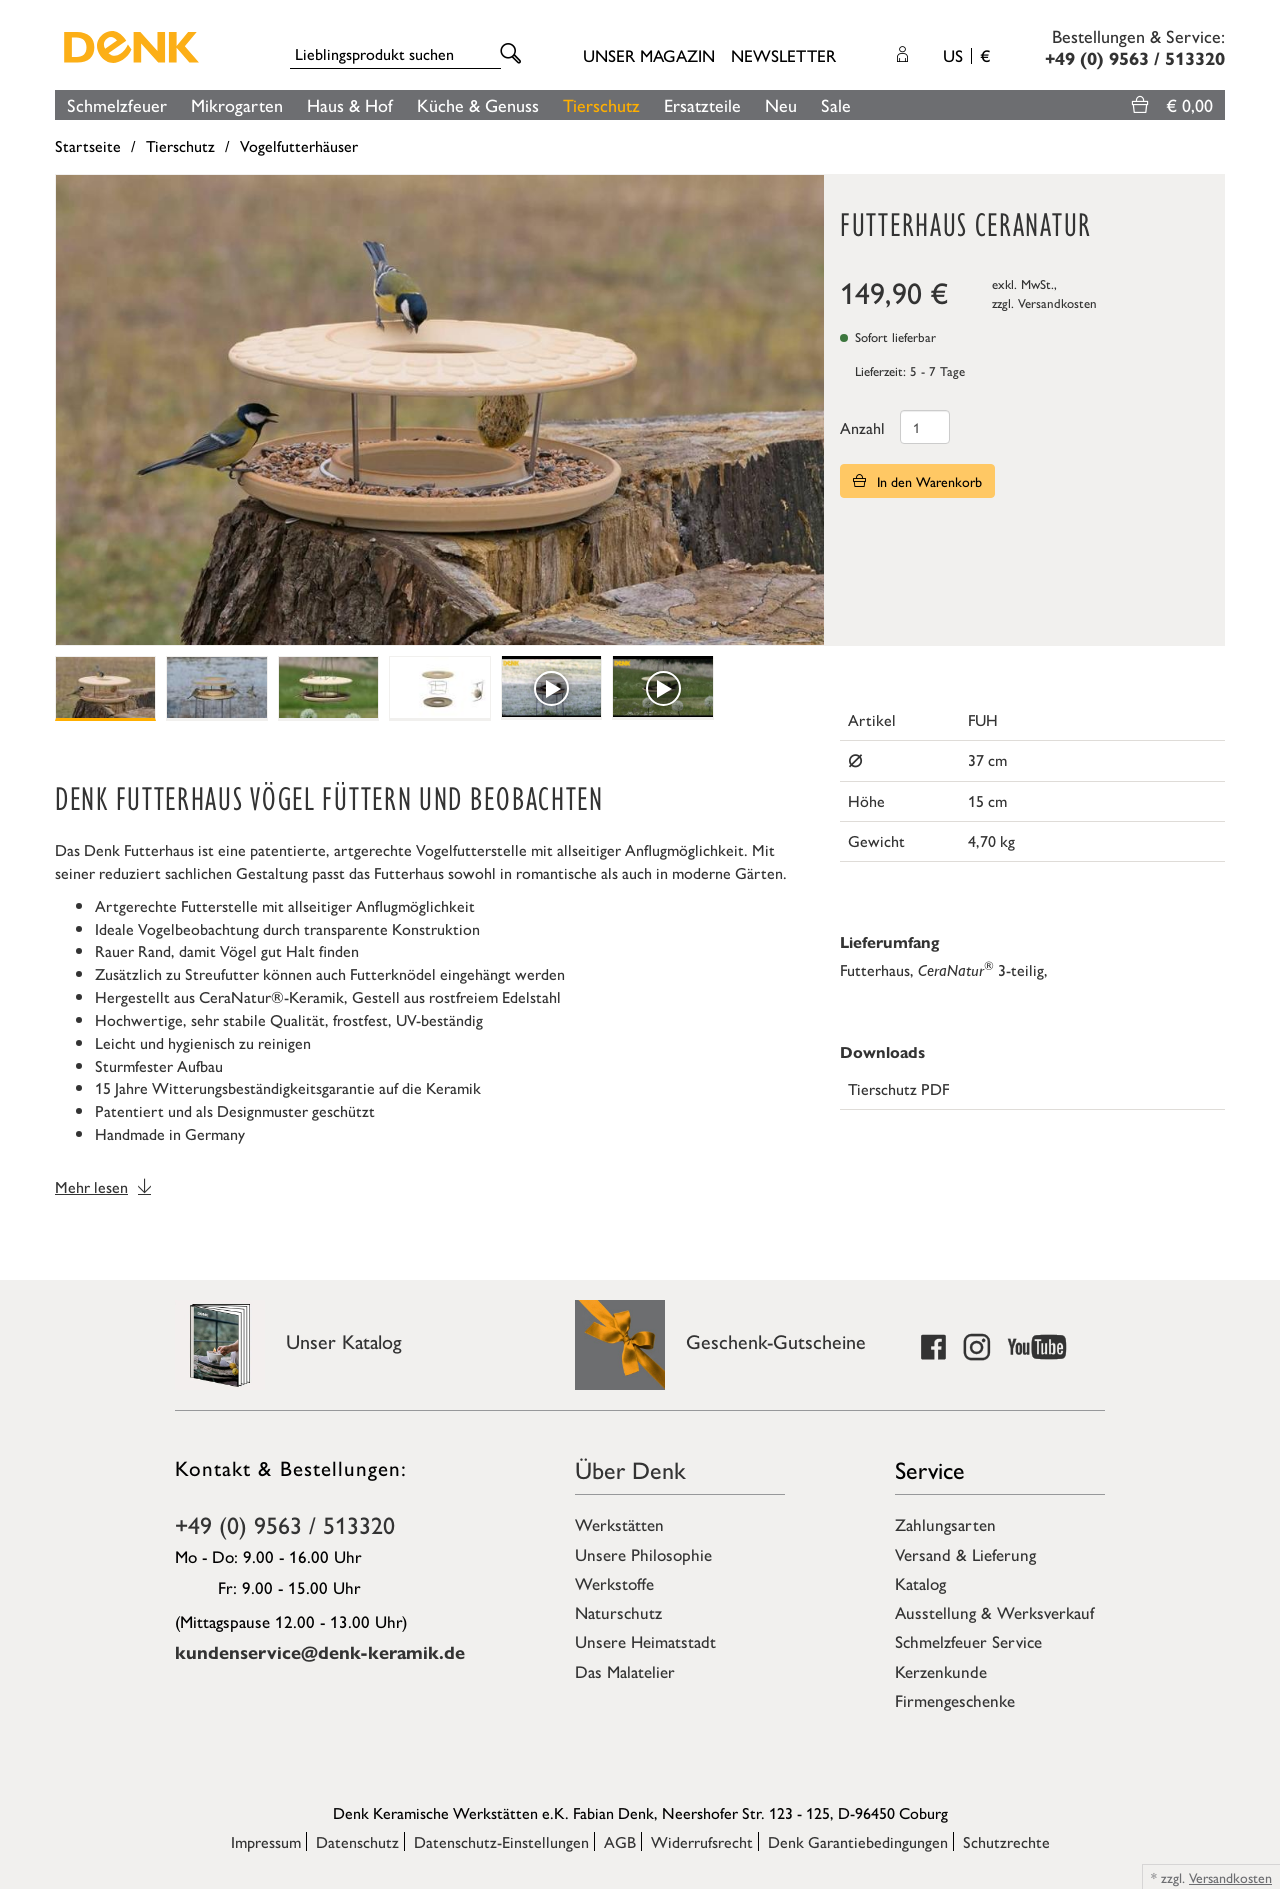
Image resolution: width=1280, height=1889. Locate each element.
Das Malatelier (625, 1671)
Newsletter (783, 55)
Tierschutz (601, 104)
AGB (620, 1841)
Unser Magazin (649, 55)
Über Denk (630, 1469)
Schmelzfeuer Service (968, 1641)
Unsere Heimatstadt (645, 1641)
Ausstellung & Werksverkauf (994, 1612)
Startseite (88, 145)
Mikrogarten (237, 104)
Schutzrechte (1006, 1841)
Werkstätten (619, 1524)
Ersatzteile (702, 104)
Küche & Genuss (478, 104)
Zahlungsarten (945, 1524)
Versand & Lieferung (965, 1554)
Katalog (920, 1583)
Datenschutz (357, 1841)
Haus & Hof (350, 104)
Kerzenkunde (941, 1671)
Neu (781, 104)
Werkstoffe (614, 1583)
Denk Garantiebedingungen (858, 1841)
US (966, 55)
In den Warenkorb (917, 481)
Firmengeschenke (955, 1700)
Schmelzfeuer (117, 104)
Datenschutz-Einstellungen (501, 1841)
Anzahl (862, 427)
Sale (836, 104)
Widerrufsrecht (702, 1841)
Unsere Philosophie (643, 1554)
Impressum (266, 1841)
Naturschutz (618, 1612)
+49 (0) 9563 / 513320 (285, 1524)
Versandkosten (1057, 302)
